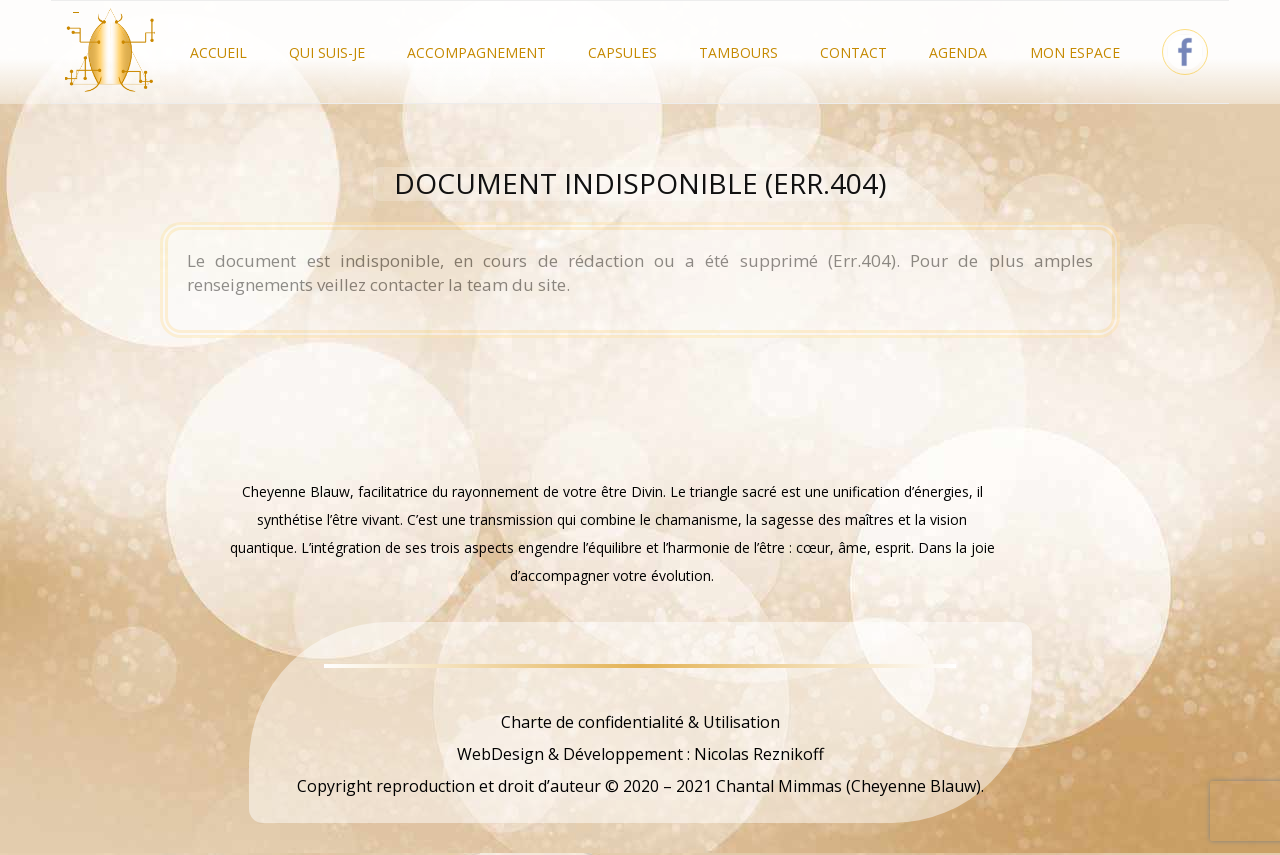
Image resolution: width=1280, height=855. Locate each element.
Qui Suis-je (327, 52)
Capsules (622, 52)
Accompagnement (476, 52)
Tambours (738, 52)
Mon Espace (1075, 52)
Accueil (218, 52)
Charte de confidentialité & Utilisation (640, 722)
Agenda (958, 52)
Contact (853, 52)
